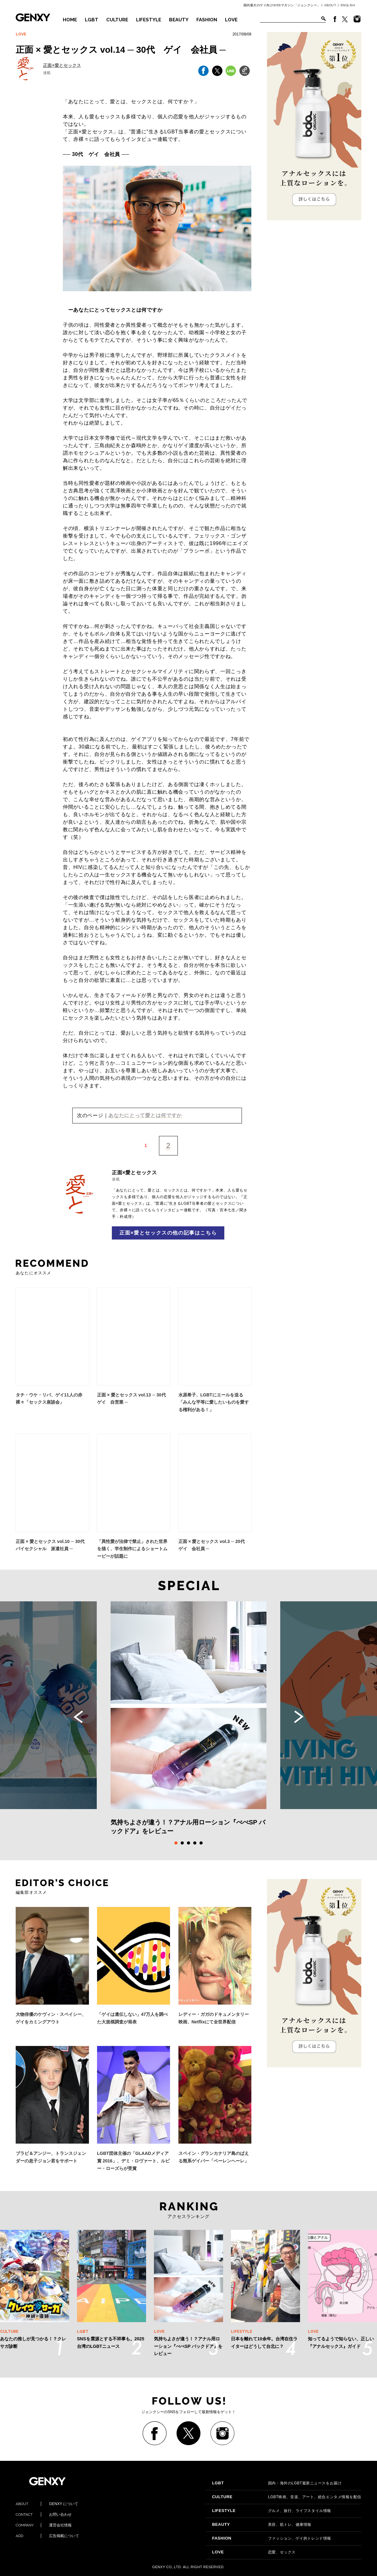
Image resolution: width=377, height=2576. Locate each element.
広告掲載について (47, 2536)
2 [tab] (182, 1843)
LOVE (231, 20)
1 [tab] (176, 1843)
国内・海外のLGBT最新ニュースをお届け (276, 2483)
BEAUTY (178, 20)
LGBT (91, 20)
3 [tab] (188, 1843)
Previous (78, 1717)
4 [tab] (194, 1843)
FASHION (206, 20)
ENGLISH (348, 5)
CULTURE (117, 20)
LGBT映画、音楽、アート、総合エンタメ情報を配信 (286, 2497)
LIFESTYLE (148, 20)
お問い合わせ (44, 2514)
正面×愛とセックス (62, 65)
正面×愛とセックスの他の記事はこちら (168, 1232)
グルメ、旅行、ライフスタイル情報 (271, 2511)
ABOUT (330, 5)
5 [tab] (201, 1843)
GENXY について (47, 2504)
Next (298, 1717)
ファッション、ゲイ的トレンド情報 (271, 2538)
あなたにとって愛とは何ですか (145, 1115)
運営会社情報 (44, 2525)
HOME (70, 20)
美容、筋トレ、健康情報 (261, 2524)
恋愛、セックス (254, 2552)
